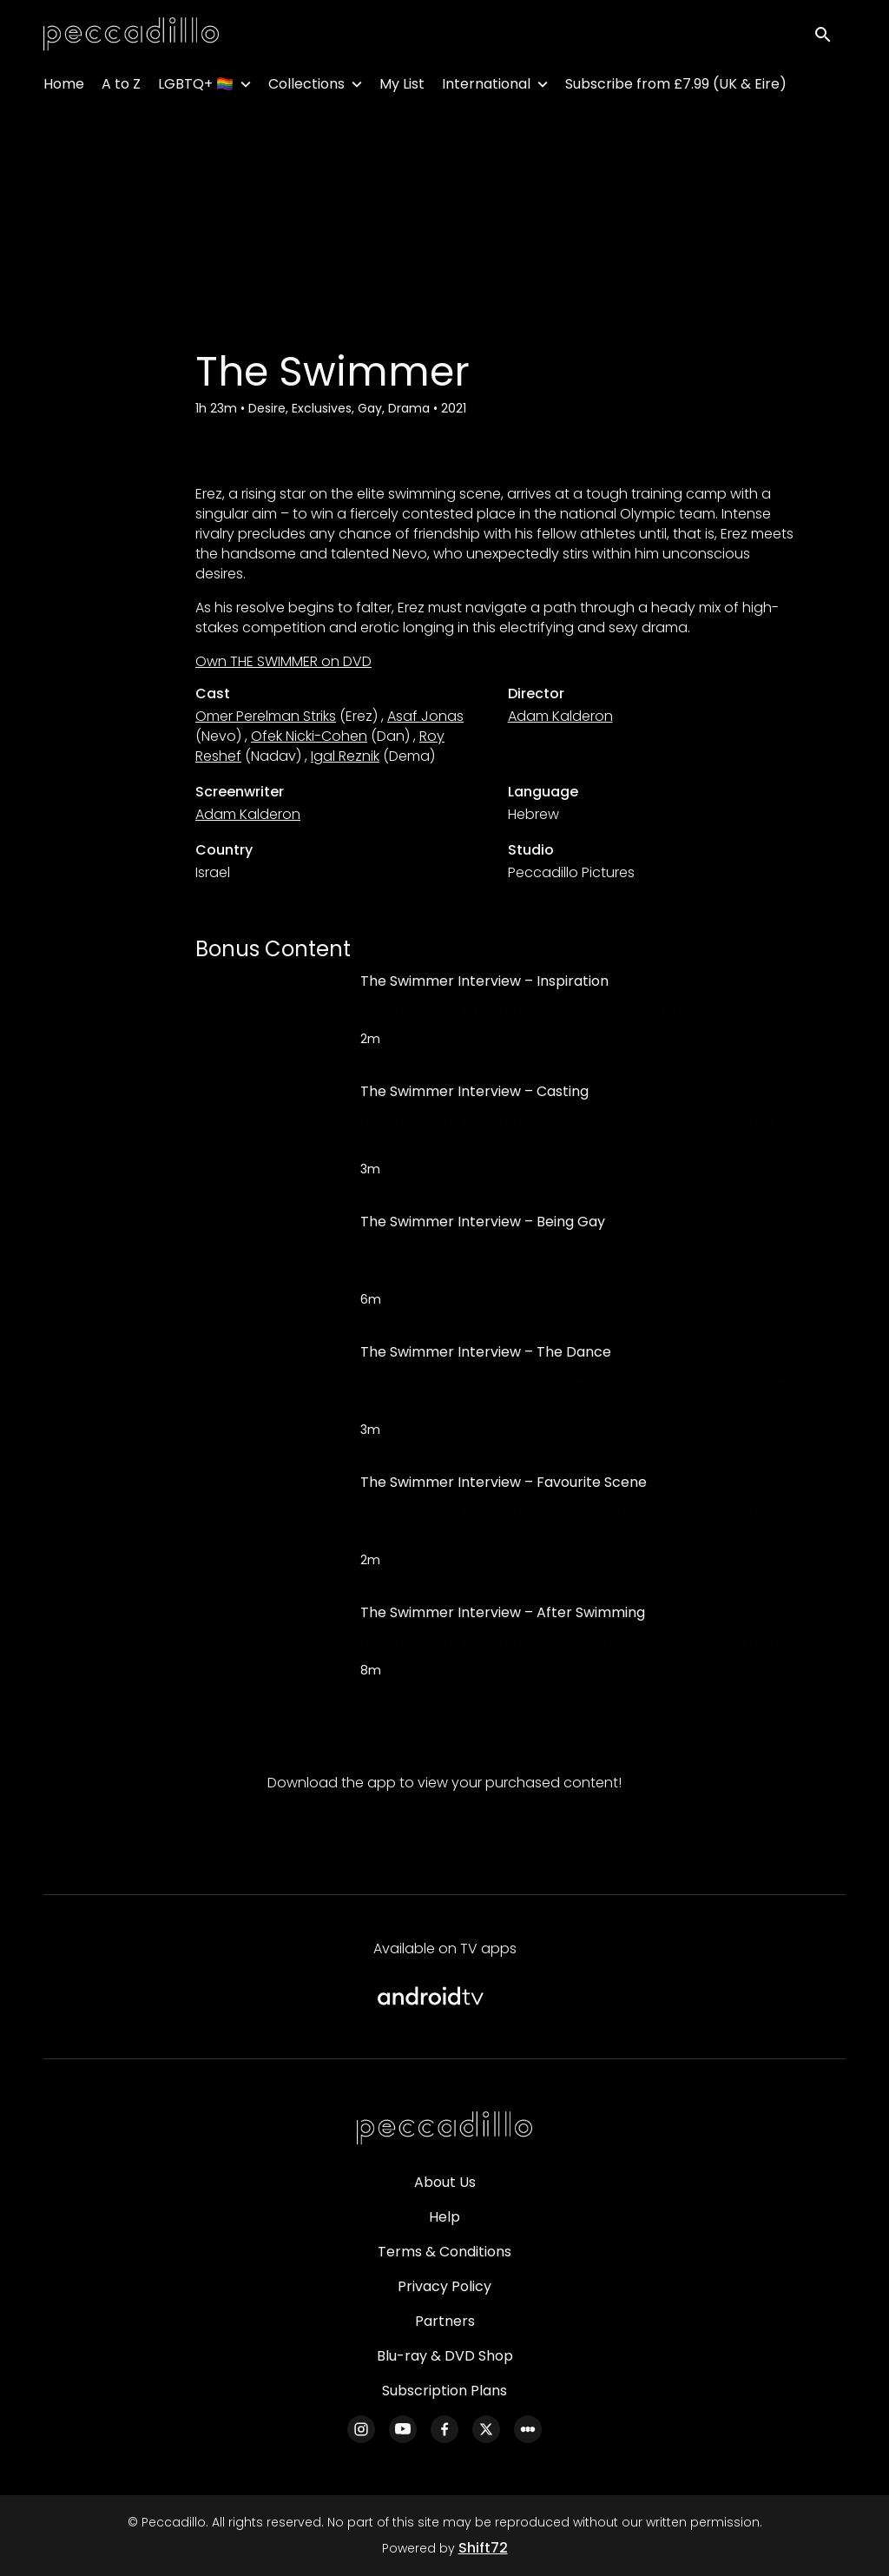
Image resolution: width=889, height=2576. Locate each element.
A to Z (121, 87)
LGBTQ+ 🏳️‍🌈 (196, 87)
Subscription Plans (444, 2391)
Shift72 (483, 2548)
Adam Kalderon (560, 716)
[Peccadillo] (444, 2128)
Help (444, 2217)
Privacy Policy (444, 2286)
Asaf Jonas (425, 716)
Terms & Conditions (444, 2252)
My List (402, 87)
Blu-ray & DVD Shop (445, 2356)
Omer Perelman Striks (265, 716)
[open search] (830, 36)
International (486, 87)
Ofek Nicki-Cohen (309, 736)
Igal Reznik (345, 756)
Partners (445, 2321)
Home (63, 87)
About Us (445, 2182)
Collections (306, 87)
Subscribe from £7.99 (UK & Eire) (676, 87)
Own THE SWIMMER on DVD (283, 661)
